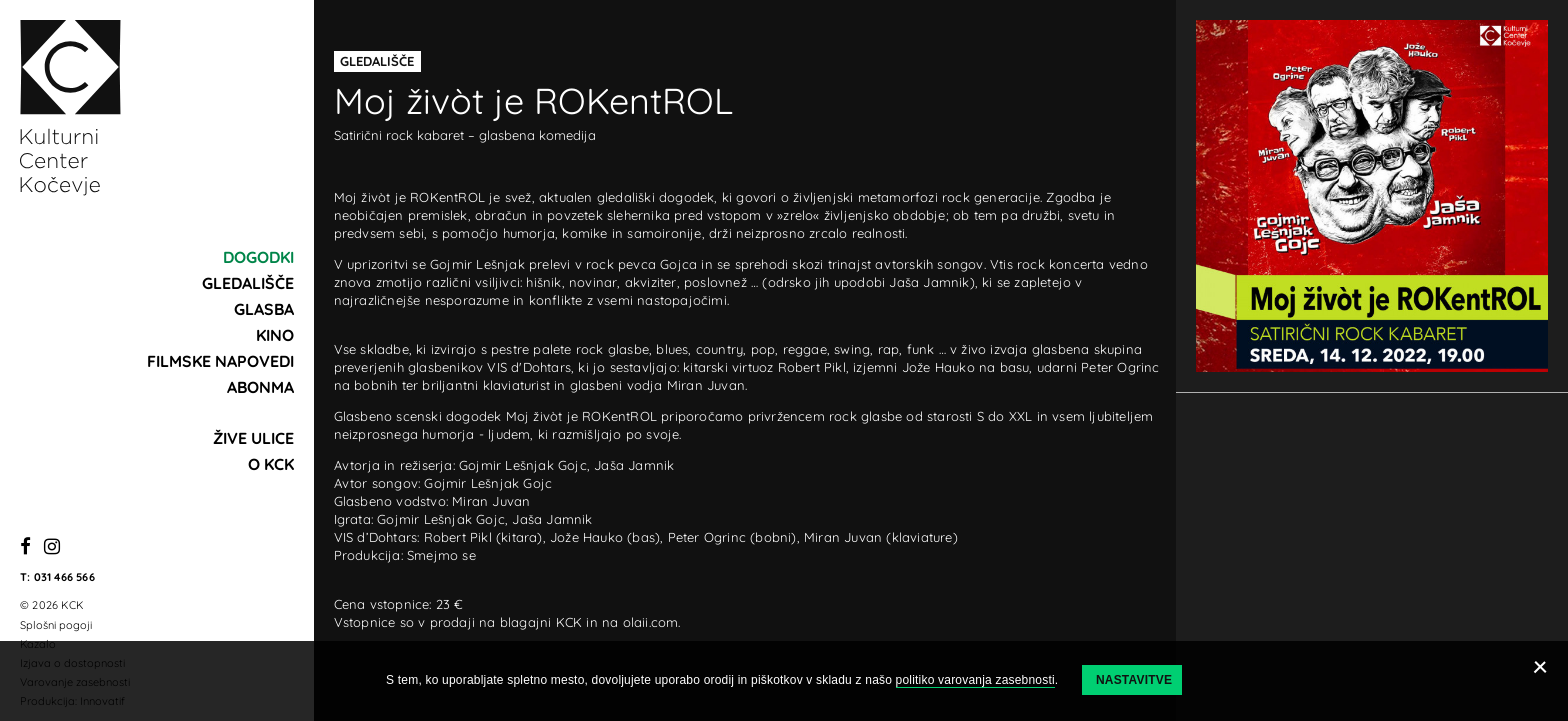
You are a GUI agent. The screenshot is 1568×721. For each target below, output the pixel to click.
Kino (275, 335)
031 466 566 (64, 577)
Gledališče (248, 283)
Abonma (260, 387)
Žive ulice (253, 438)
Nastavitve (1134, 680)
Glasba (264, 309)
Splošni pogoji (56, 625)
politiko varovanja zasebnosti (975, 680)
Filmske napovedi (220, 361)
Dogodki (258, 257)
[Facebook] (25, 547)
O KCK (271, 464)
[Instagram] (52, 547)
